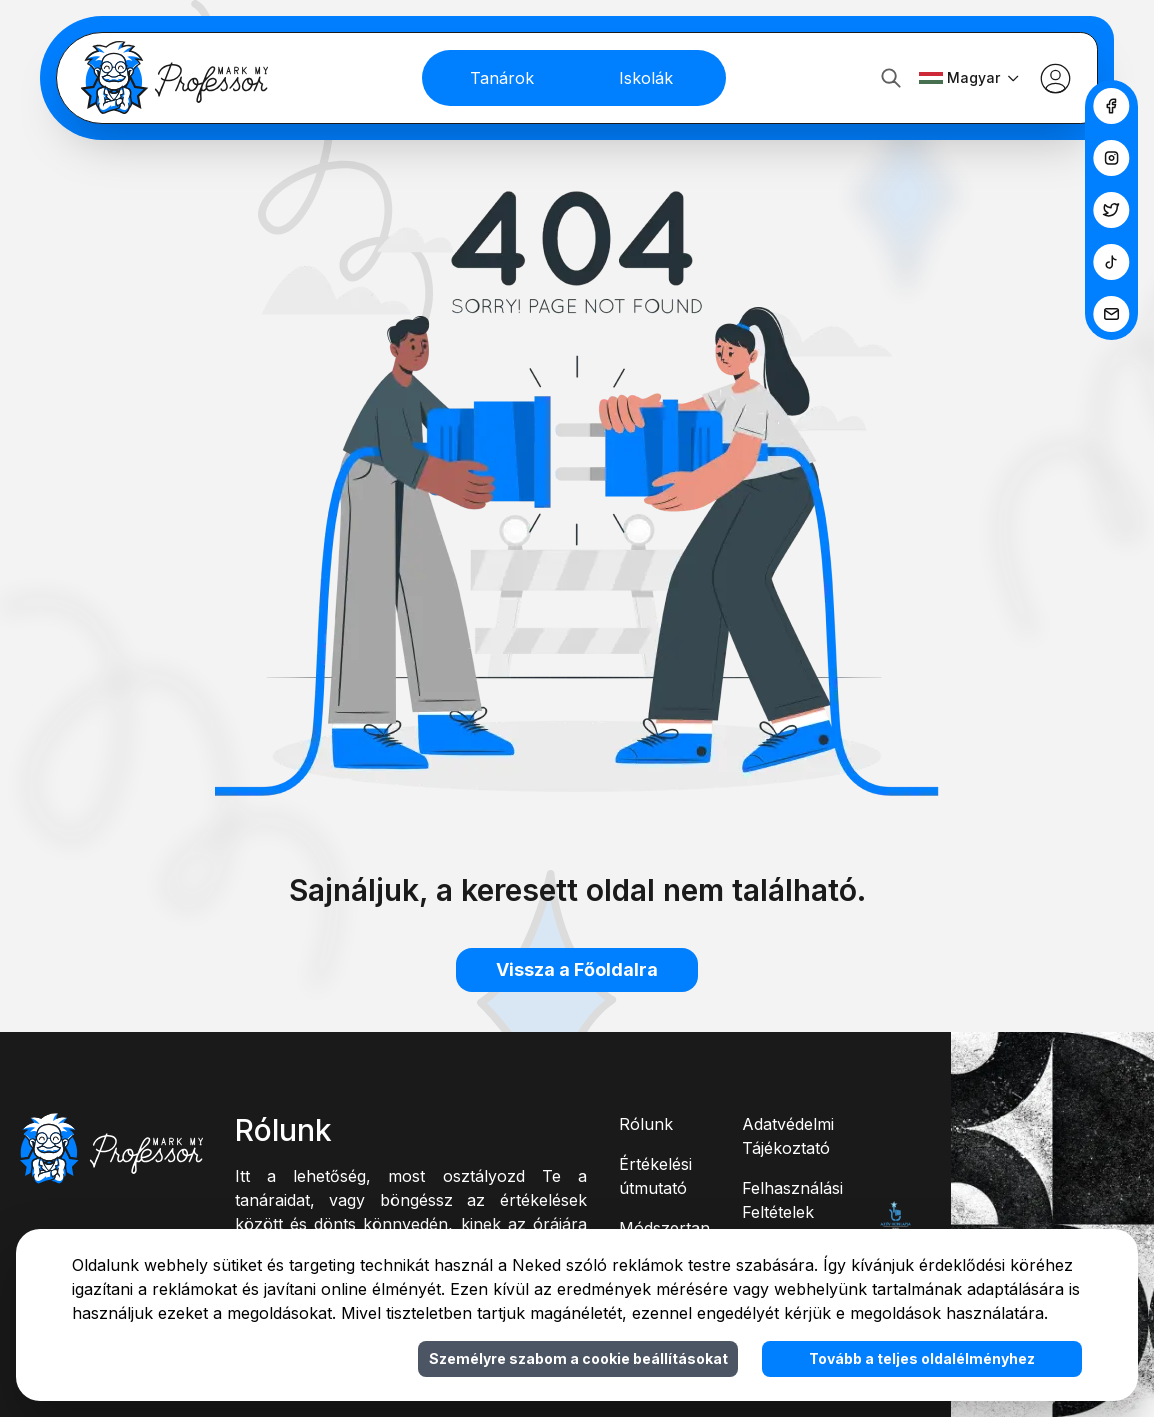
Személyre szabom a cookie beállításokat (578, 1358)
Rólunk (646, 1124)
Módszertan (664, 1228)
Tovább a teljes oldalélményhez (922, 1358)
